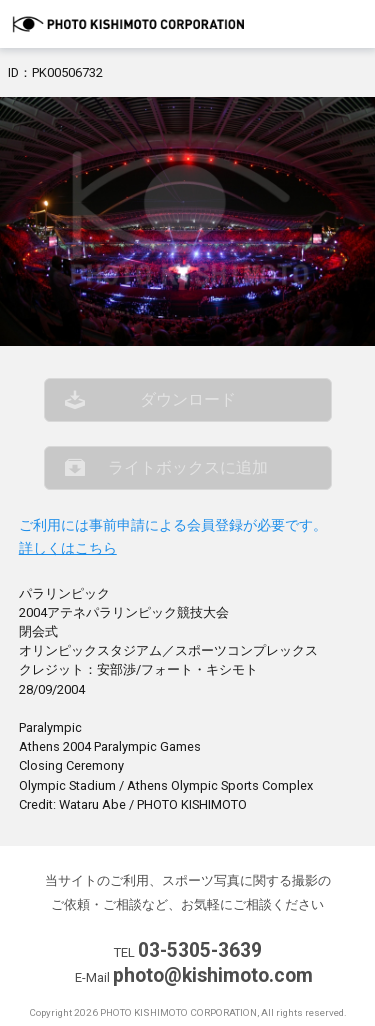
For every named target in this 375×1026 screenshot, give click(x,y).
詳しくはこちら (68, 548)
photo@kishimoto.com (213, 975)
